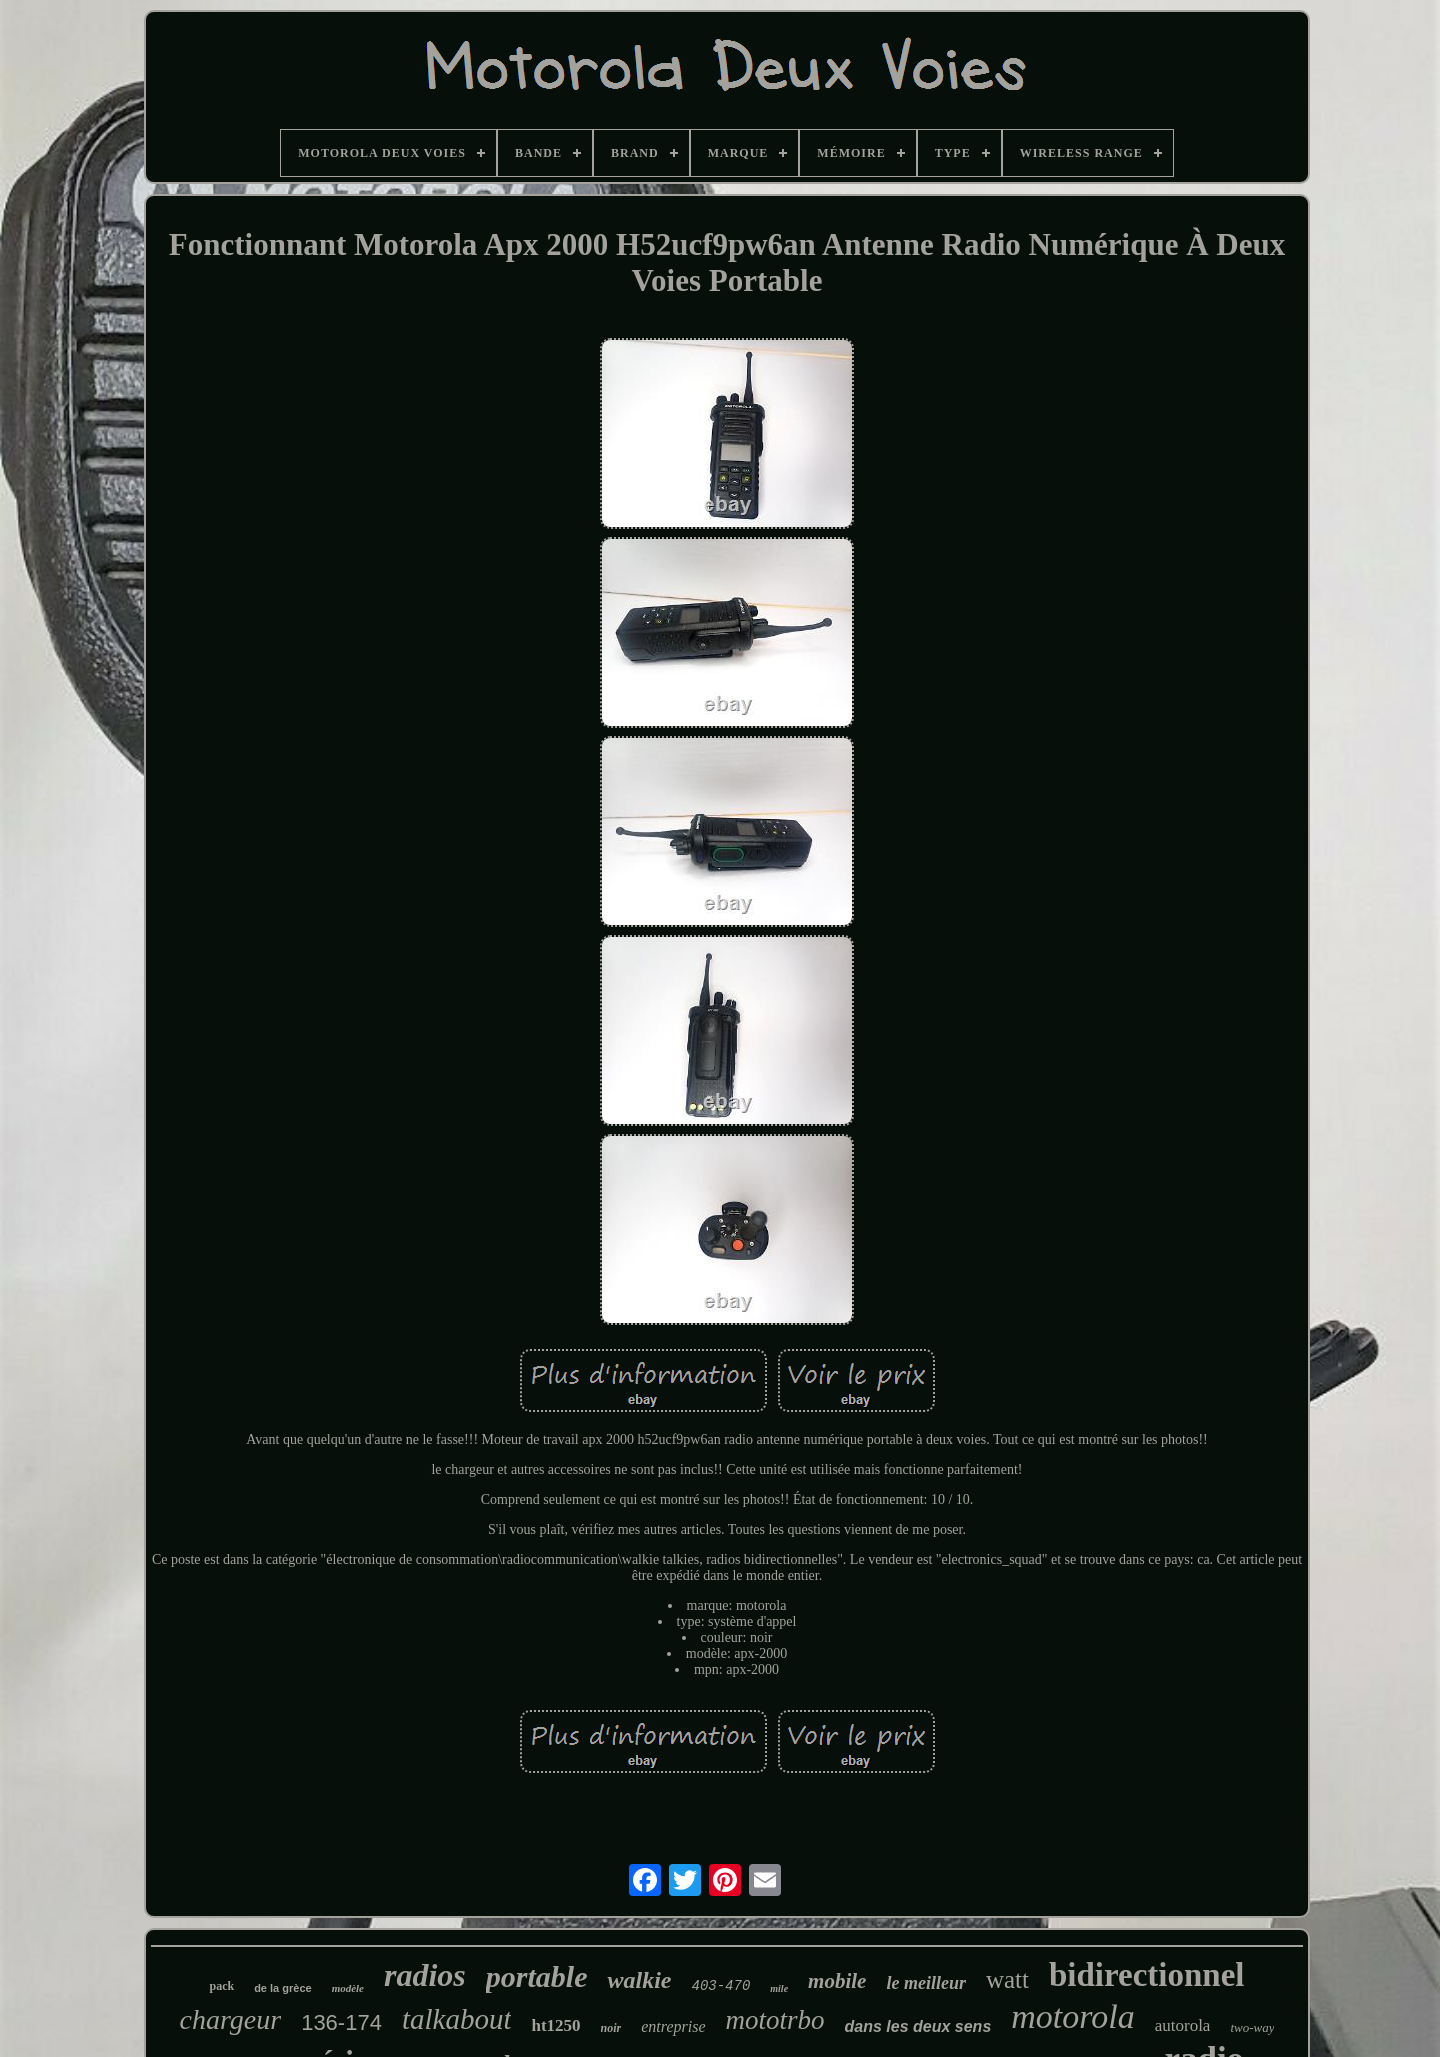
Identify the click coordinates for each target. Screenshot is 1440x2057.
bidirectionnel (1147, 1975)
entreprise (673, 2026)
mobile (837, 1981)
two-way (1252, 2027)
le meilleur (926, 1983)
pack (221, 1986)
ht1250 (555, 2025)
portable (537, 1976)
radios (425, 1975)
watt (1007, 1979)
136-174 (341, 2022)
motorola (1072, 2016)
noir (611, 2028)
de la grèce (282, 1988)
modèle (348, 1988)
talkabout (457, 2019)
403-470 (720, 1986)
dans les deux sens (918, 2026)
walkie (639, 1980)
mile (779, 1988)
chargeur (231, 2019)
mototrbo (775, 2020)
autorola (1183, 2025)
